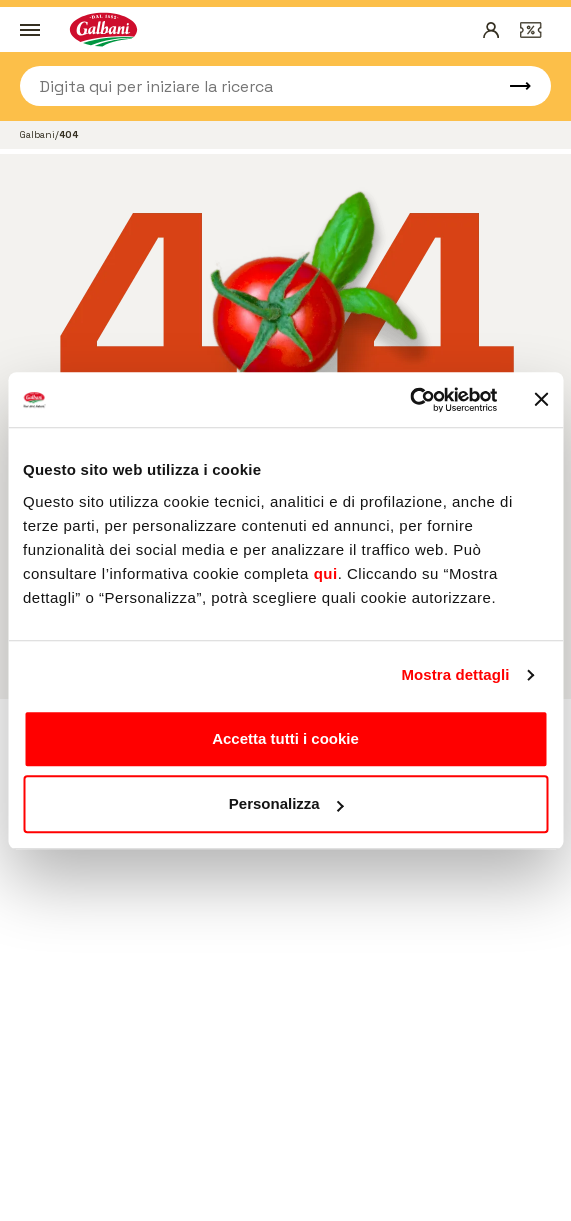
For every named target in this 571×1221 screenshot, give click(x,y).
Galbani (37, 134)
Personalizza (286, 803)
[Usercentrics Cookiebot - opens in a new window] (409, 400)
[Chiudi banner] (541, 400)
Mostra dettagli (455, 674)
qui (326, 573)
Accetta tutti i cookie (285, 738)
